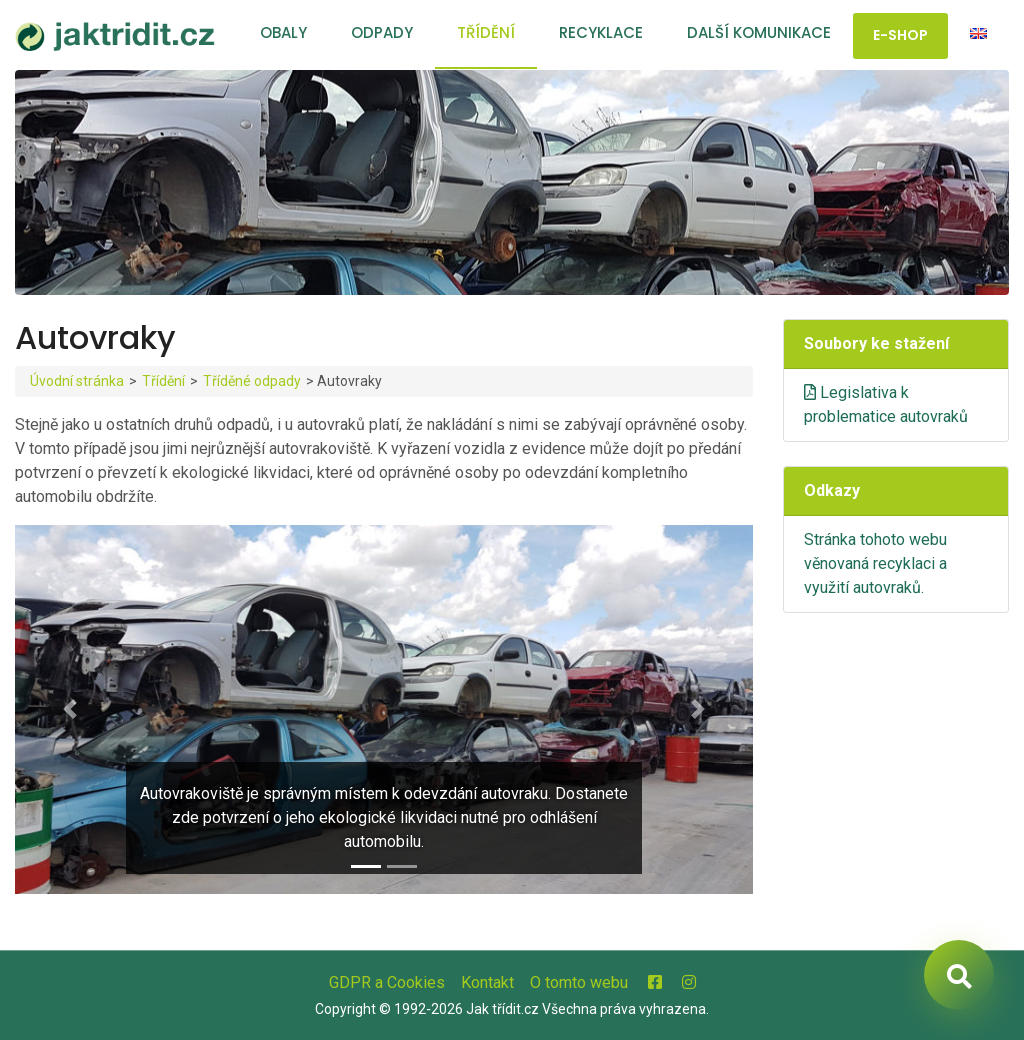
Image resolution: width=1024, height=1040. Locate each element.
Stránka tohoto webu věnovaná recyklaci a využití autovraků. (875, 563)
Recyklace (601, 32)
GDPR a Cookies (387, 982)
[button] (70, 709)
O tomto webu (579, 982)
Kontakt (487, 982)
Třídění (486, 32)
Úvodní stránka (77, 381)
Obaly (283, 32)
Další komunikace (759, 32)
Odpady (382, 32)
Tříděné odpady (252, 381)
